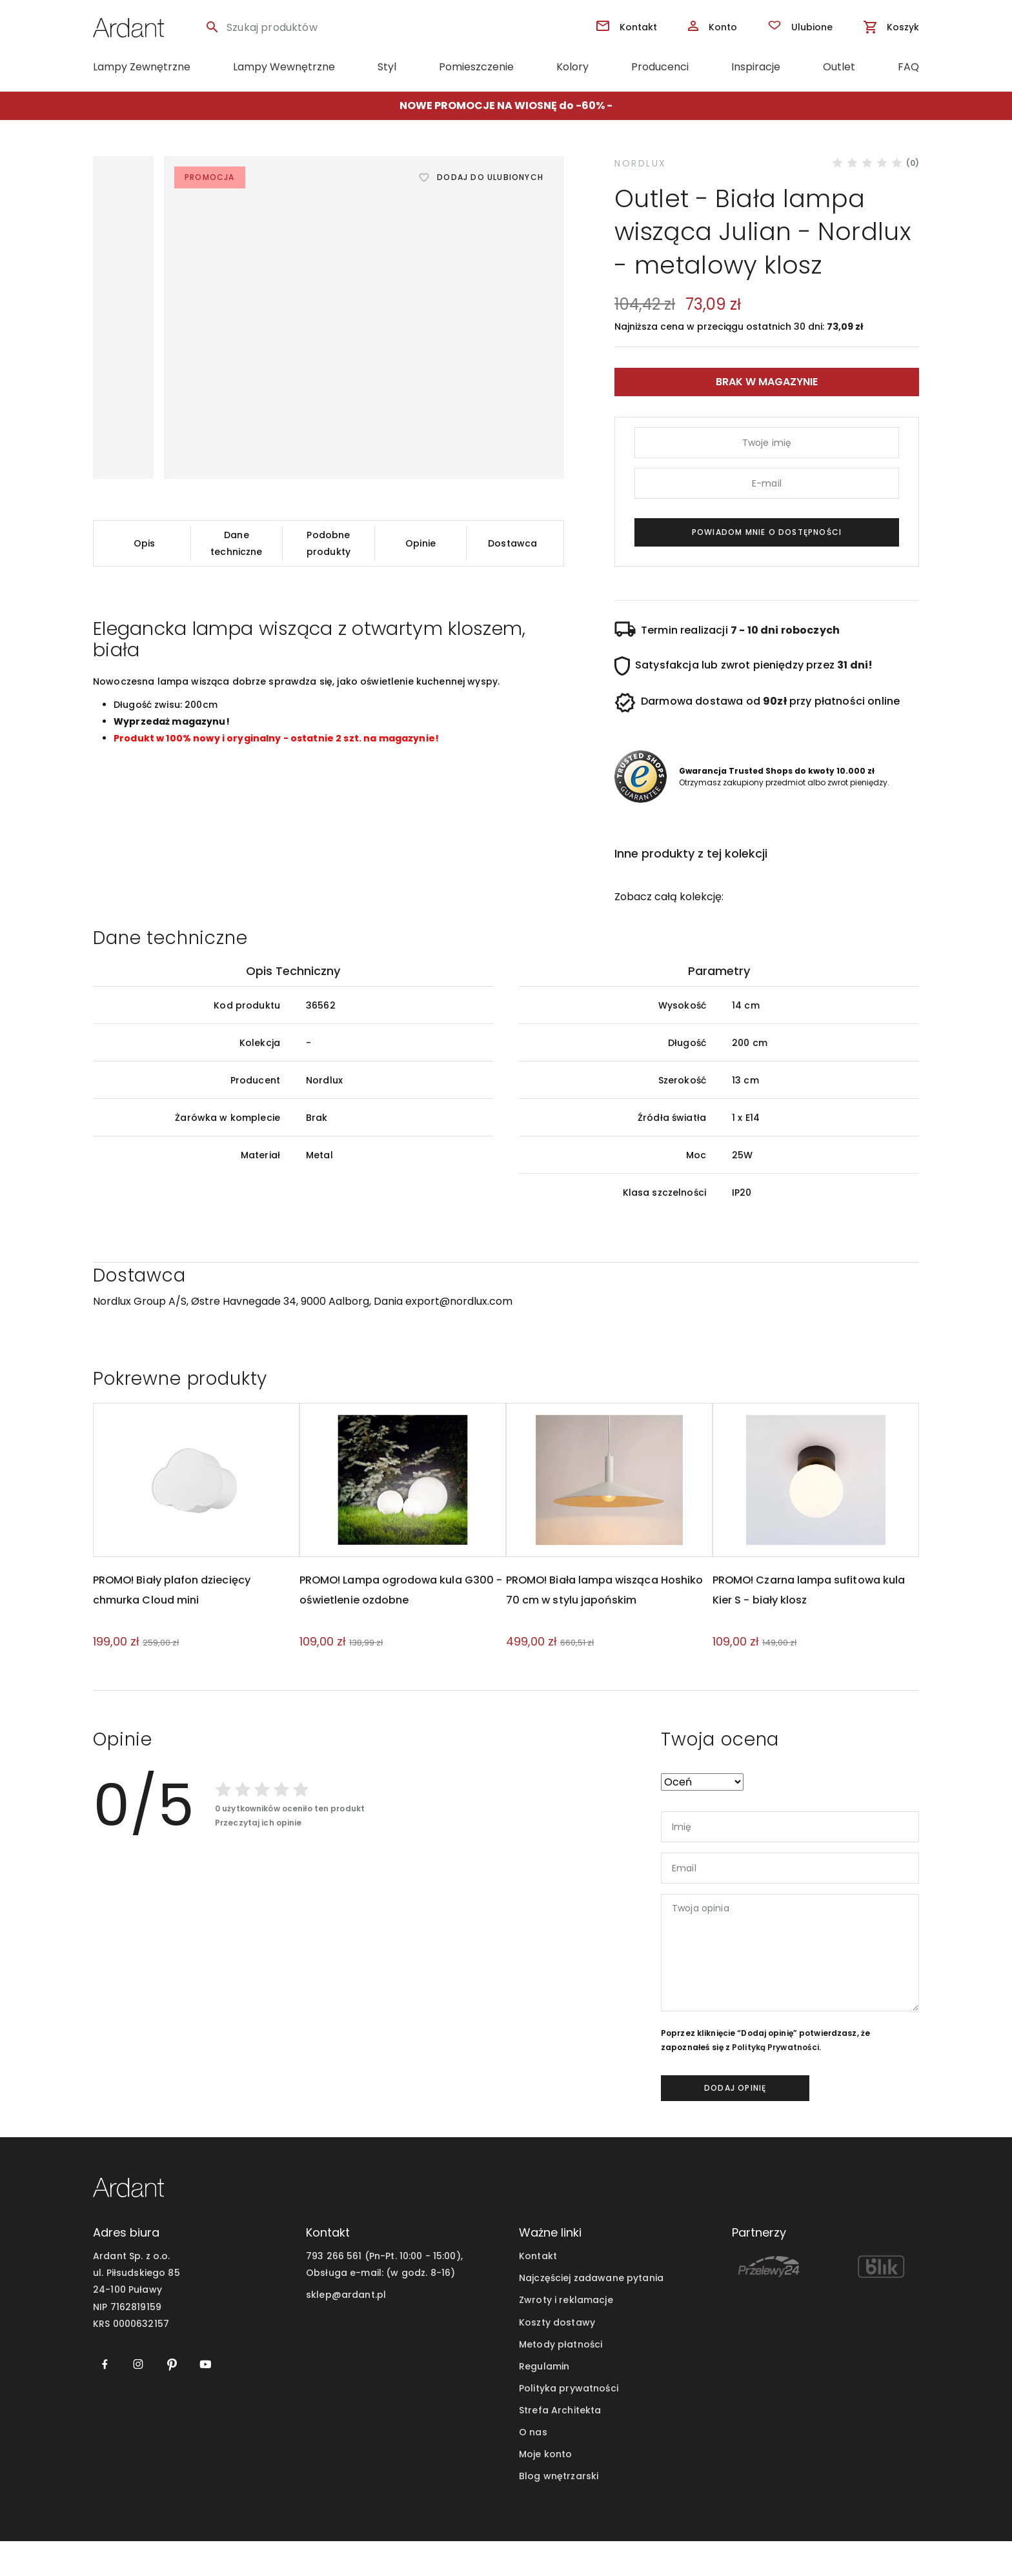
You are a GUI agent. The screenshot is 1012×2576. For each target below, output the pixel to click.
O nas (533, 2466)
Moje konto (545, 2488)
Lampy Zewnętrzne (141, 66)
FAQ (908, 66)
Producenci (660, 66)
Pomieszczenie (476, 66)
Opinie (420, 543)
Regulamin (544, 2401)
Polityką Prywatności (775, 2082)
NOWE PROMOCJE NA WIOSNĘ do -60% (502, 105)
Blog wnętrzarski (558, 2510)
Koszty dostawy (557, 2357)
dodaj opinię (735, 2122)
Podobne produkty (328, 543)
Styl (387, 66)
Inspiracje (755, 66)
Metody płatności (560, 2379)
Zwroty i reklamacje (566, 2335)
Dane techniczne (236, 543)
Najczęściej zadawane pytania (591, 2313)
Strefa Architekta (560, 2445)
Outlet (839, 66)
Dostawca (512, 543)
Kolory (572, 66)
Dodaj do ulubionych (490, 177)
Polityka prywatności (568, 2423)
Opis (145, 543)
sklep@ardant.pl (346, 2330)
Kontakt (538, 2291)
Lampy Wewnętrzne (284, 66)
